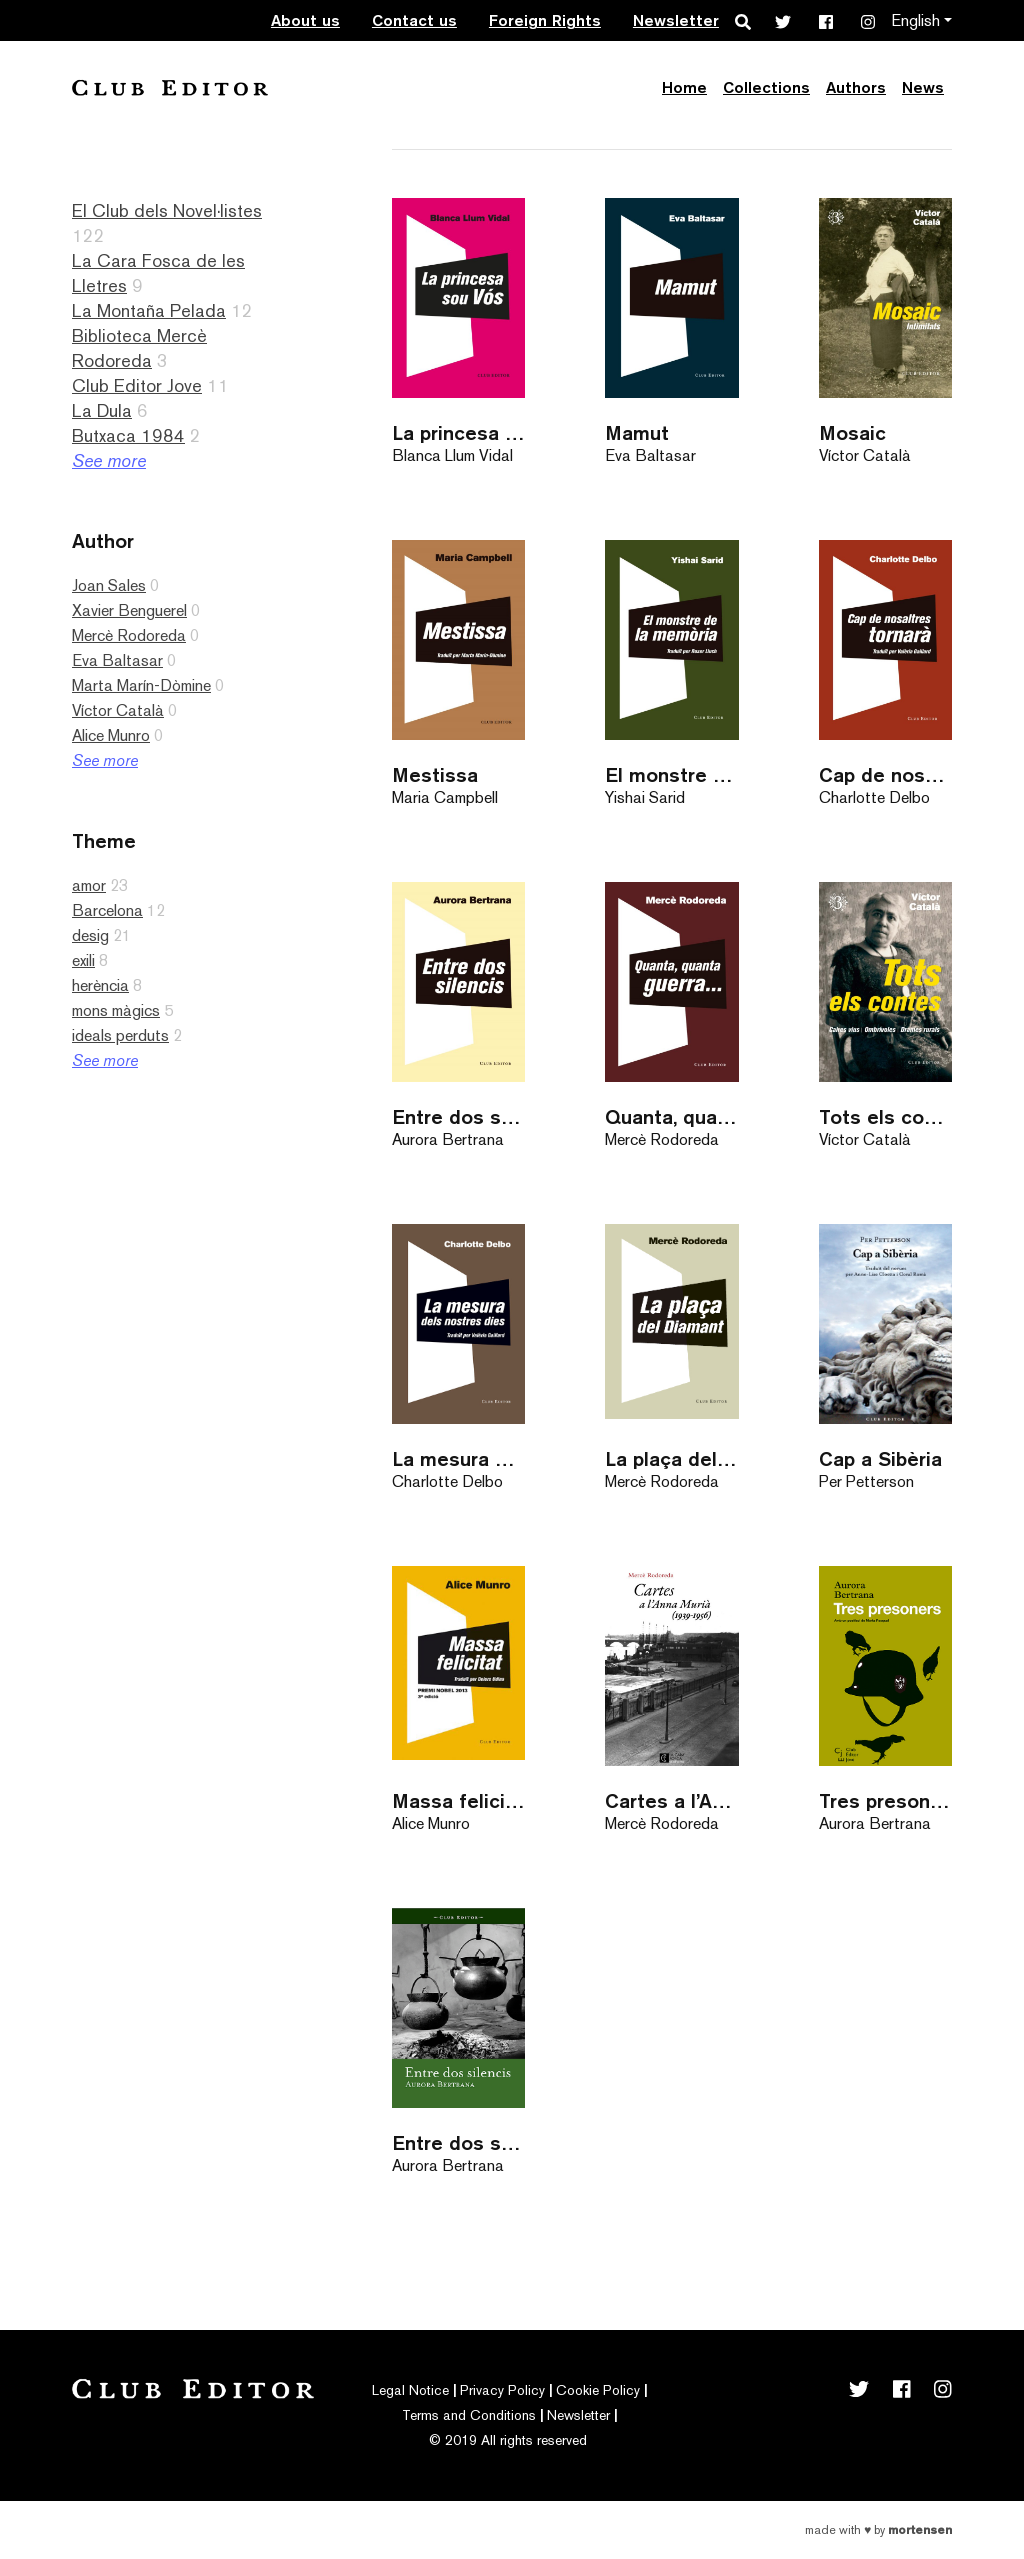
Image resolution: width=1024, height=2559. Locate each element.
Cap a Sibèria (880, 1458)
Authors (856, 87)
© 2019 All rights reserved (508, 2440)
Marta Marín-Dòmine (141, 685)
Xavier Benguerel (129, 610)
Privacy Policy (502, 2390)
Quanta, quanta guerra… (671, 1116)
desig (90, 935)
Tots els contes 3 (885, 1116)
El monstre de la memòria (671, 774)
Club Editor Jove (137, 385)
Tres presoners (885, 1800)
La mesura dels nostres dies (458, 1458)
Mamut (637, 432)
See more (109, 460)
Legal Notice (410, 2390)
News (923, 87)
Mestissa (435, 774)
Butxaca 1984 (128, 435)
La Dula (102, 410)
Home (684, 87)
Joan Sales (109, 585)
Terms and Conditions (469, 2415)
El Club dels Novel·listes (167, 210)
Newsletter (676, 20)
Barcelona (107, 910)
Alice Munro (111, 735)
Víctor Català (118, 710)
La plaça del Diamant (671, 1458)
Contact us (414, 20)
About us (305, 20)
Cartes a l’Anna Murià (671, 1800)
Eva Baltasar (117, 660)
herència (100, 985)
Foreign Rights (545, 20)
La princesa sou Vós (458, 432)
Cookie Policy (598, 2390)
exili (83, 960)
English (915, 20)
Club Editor (170, 87)
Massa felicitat (458, 1800)
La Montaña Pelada (149, 310)
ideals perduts (120, 1035)
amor (89, 885)
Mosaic (852, 432)
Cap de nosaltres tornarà (885, 774)
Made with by (878, 2530)
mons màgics (116, 1010)
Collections (766, 87)
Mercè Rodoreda (129, 635)
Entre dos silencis (458, 1116)
